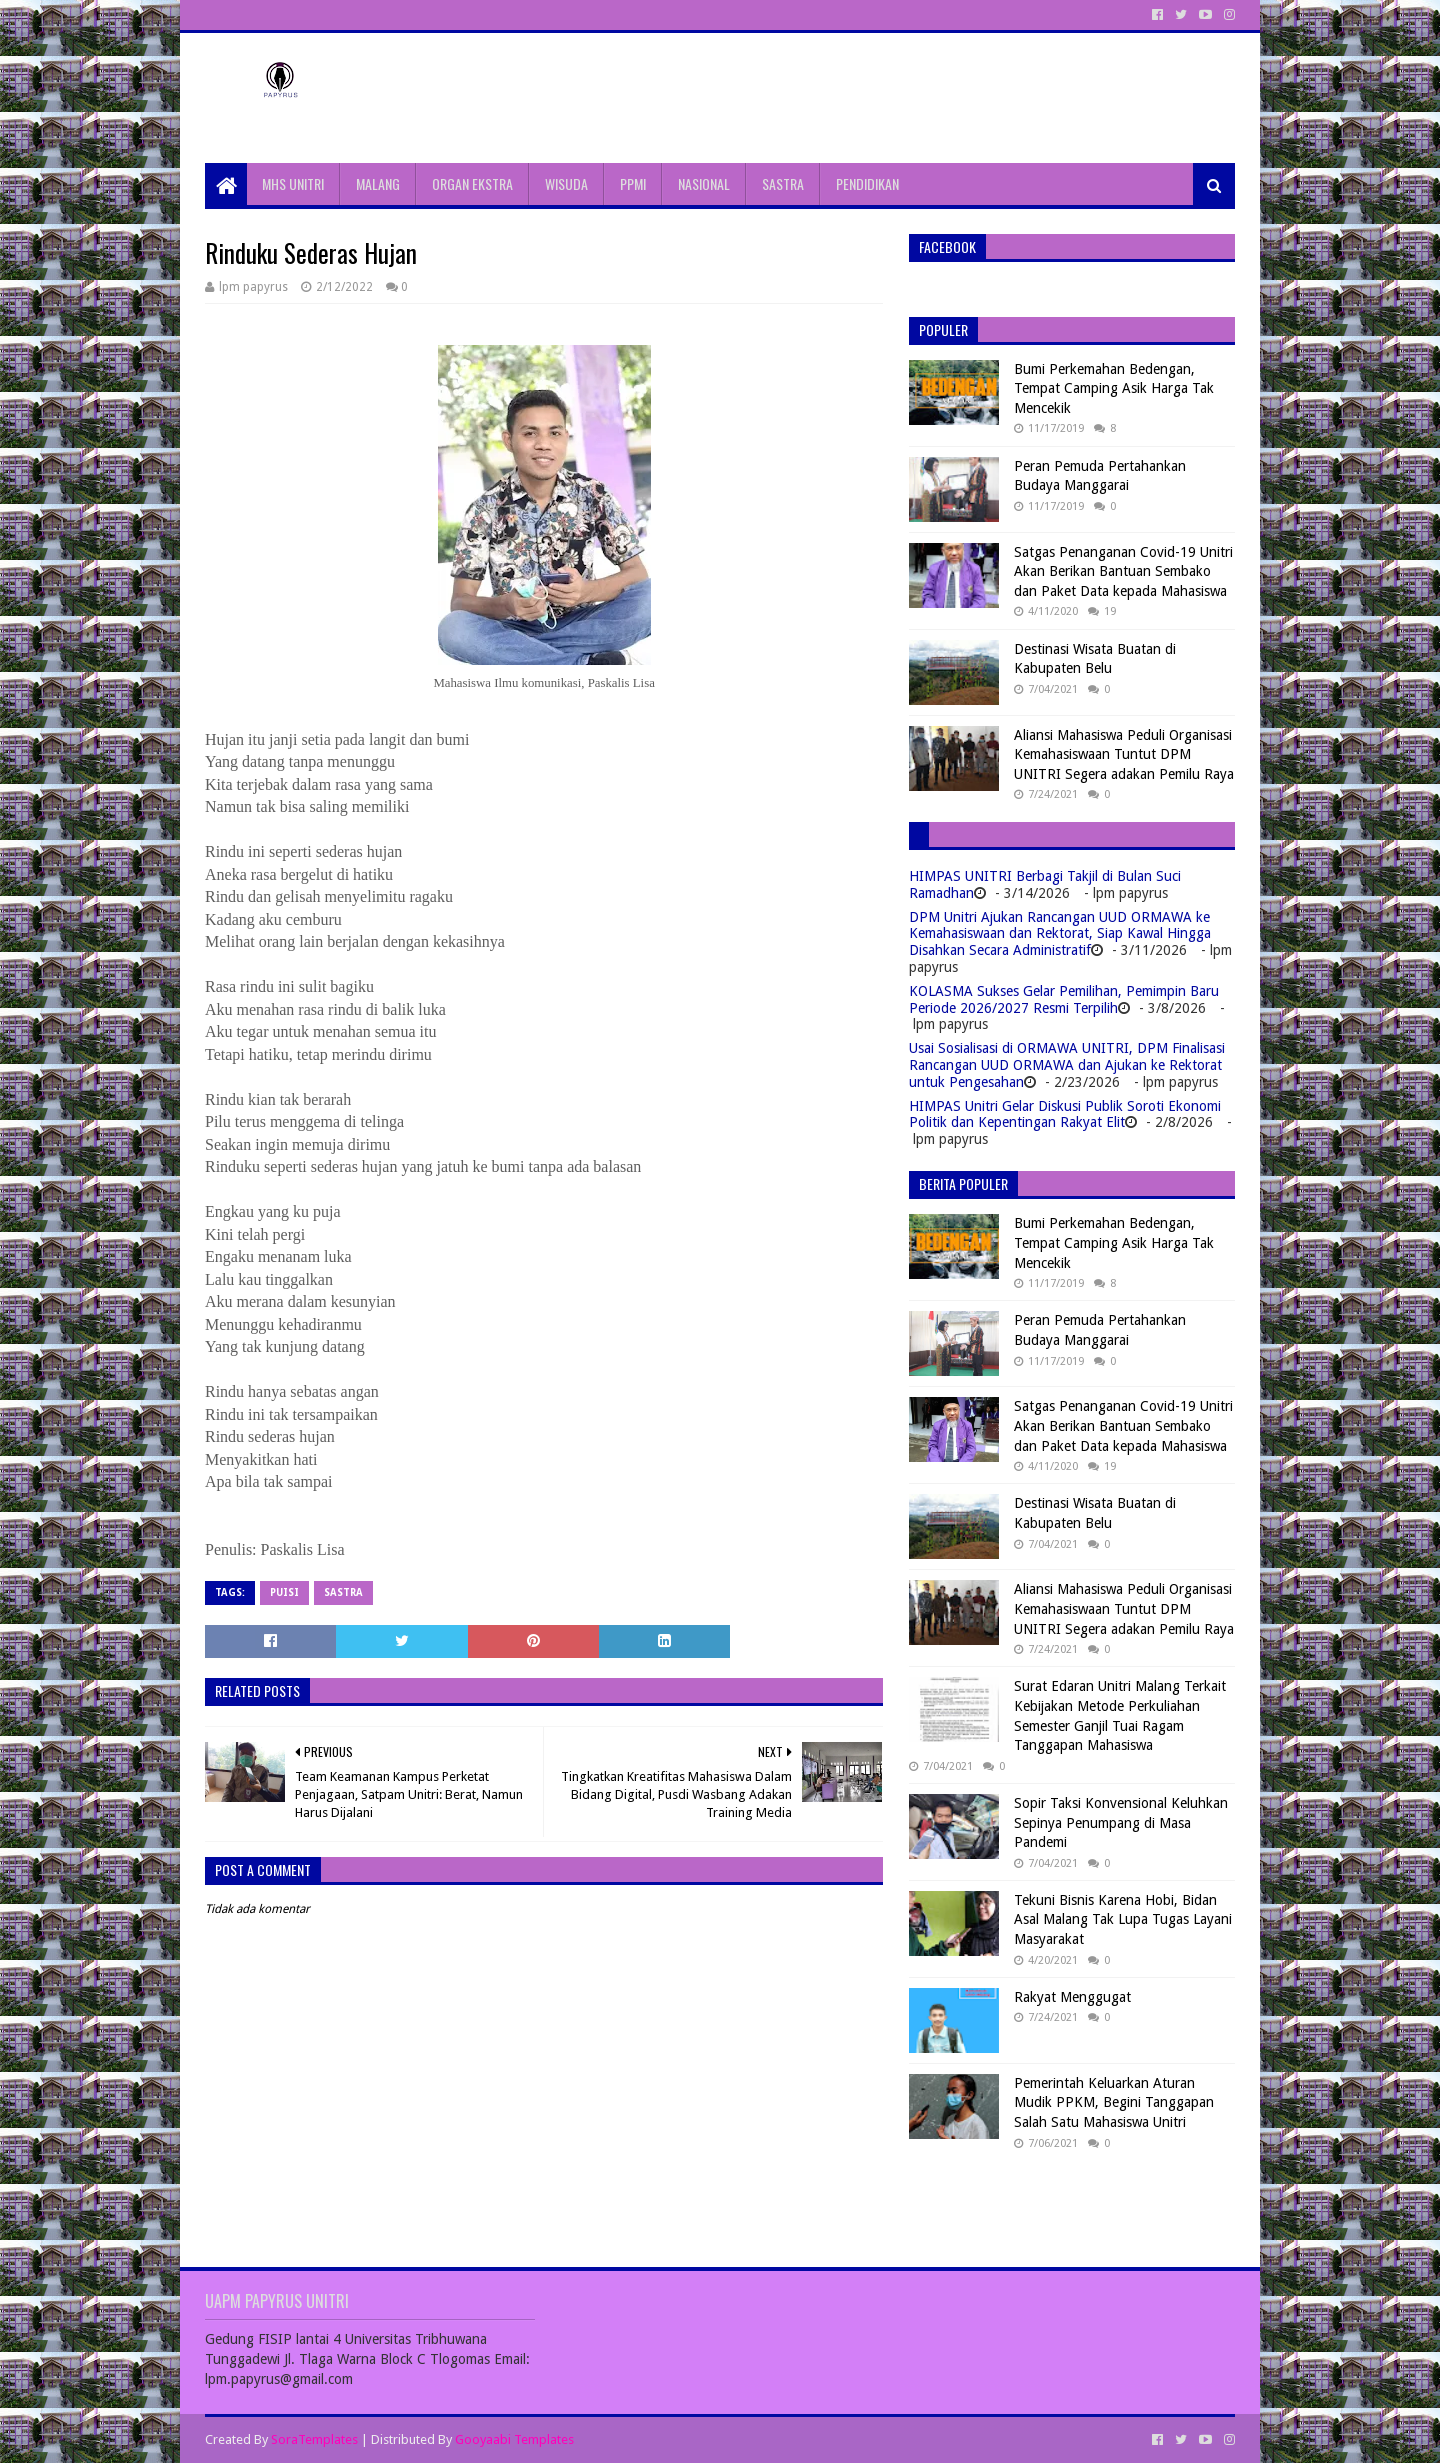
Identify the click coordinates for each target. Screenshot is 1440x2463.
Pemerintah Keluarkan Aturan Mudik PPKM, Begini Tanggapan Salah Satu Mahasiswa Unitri (1114, 2102)
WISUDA (566, 183)
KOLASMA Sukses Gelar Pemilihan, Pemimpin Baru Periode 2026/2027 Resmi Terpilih (1064, 999)
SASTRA (783, 183)
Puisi (284, 1592)
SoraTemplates (314, 2439)
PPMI (633, 183)
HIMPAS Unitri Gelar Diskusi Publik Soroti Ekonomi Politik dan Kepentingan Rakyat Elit (1065, 1114)
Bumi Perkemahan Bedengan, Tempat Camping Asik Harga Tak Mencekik (1114, 388)
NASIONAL (704, 183)
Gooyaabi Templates (514, 2439)
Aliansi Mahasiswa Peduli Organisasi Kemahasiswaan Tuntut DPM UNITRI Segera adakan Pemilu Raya (1124, 754)
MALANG (378, 183)
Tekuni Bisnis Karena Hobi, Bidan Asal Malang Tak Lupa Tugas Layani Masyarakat (1123, 1919)
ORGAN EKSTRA (472, 183)
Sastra (343, 1592)
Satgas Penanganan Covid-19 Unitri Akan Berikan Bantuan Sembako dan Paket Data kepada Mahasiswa (1123, 571)
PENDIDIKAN (867, 183)
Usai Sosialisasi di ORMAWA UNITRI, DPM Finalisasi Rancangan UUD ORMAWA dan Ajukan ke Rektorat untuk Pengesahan (1067, 1065)
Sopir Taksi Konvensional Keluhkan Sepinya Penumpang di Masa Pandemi (1121, 1822)
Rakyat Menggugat (1072, 1997)
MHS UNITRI (293, 183)
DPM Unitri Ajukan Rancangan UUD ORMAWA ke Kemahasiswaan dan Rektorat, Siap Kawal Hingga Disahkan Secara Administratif (1060, 934)
